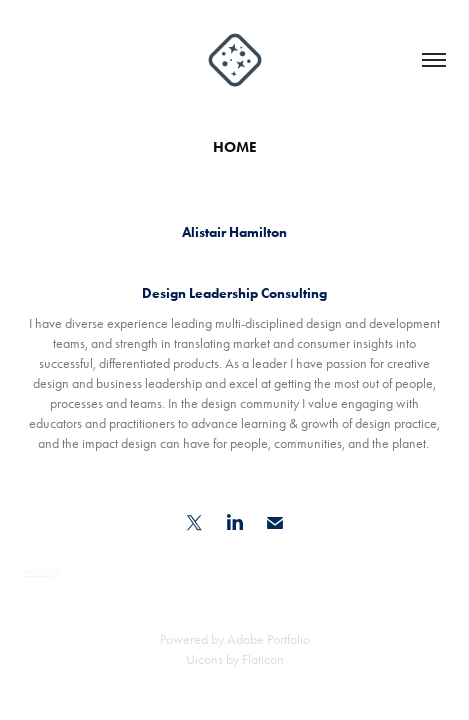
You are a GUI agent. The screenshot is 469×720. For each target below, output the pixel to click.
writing (41, 570)
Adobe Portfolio (268, 639)
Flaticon (263, 659)
